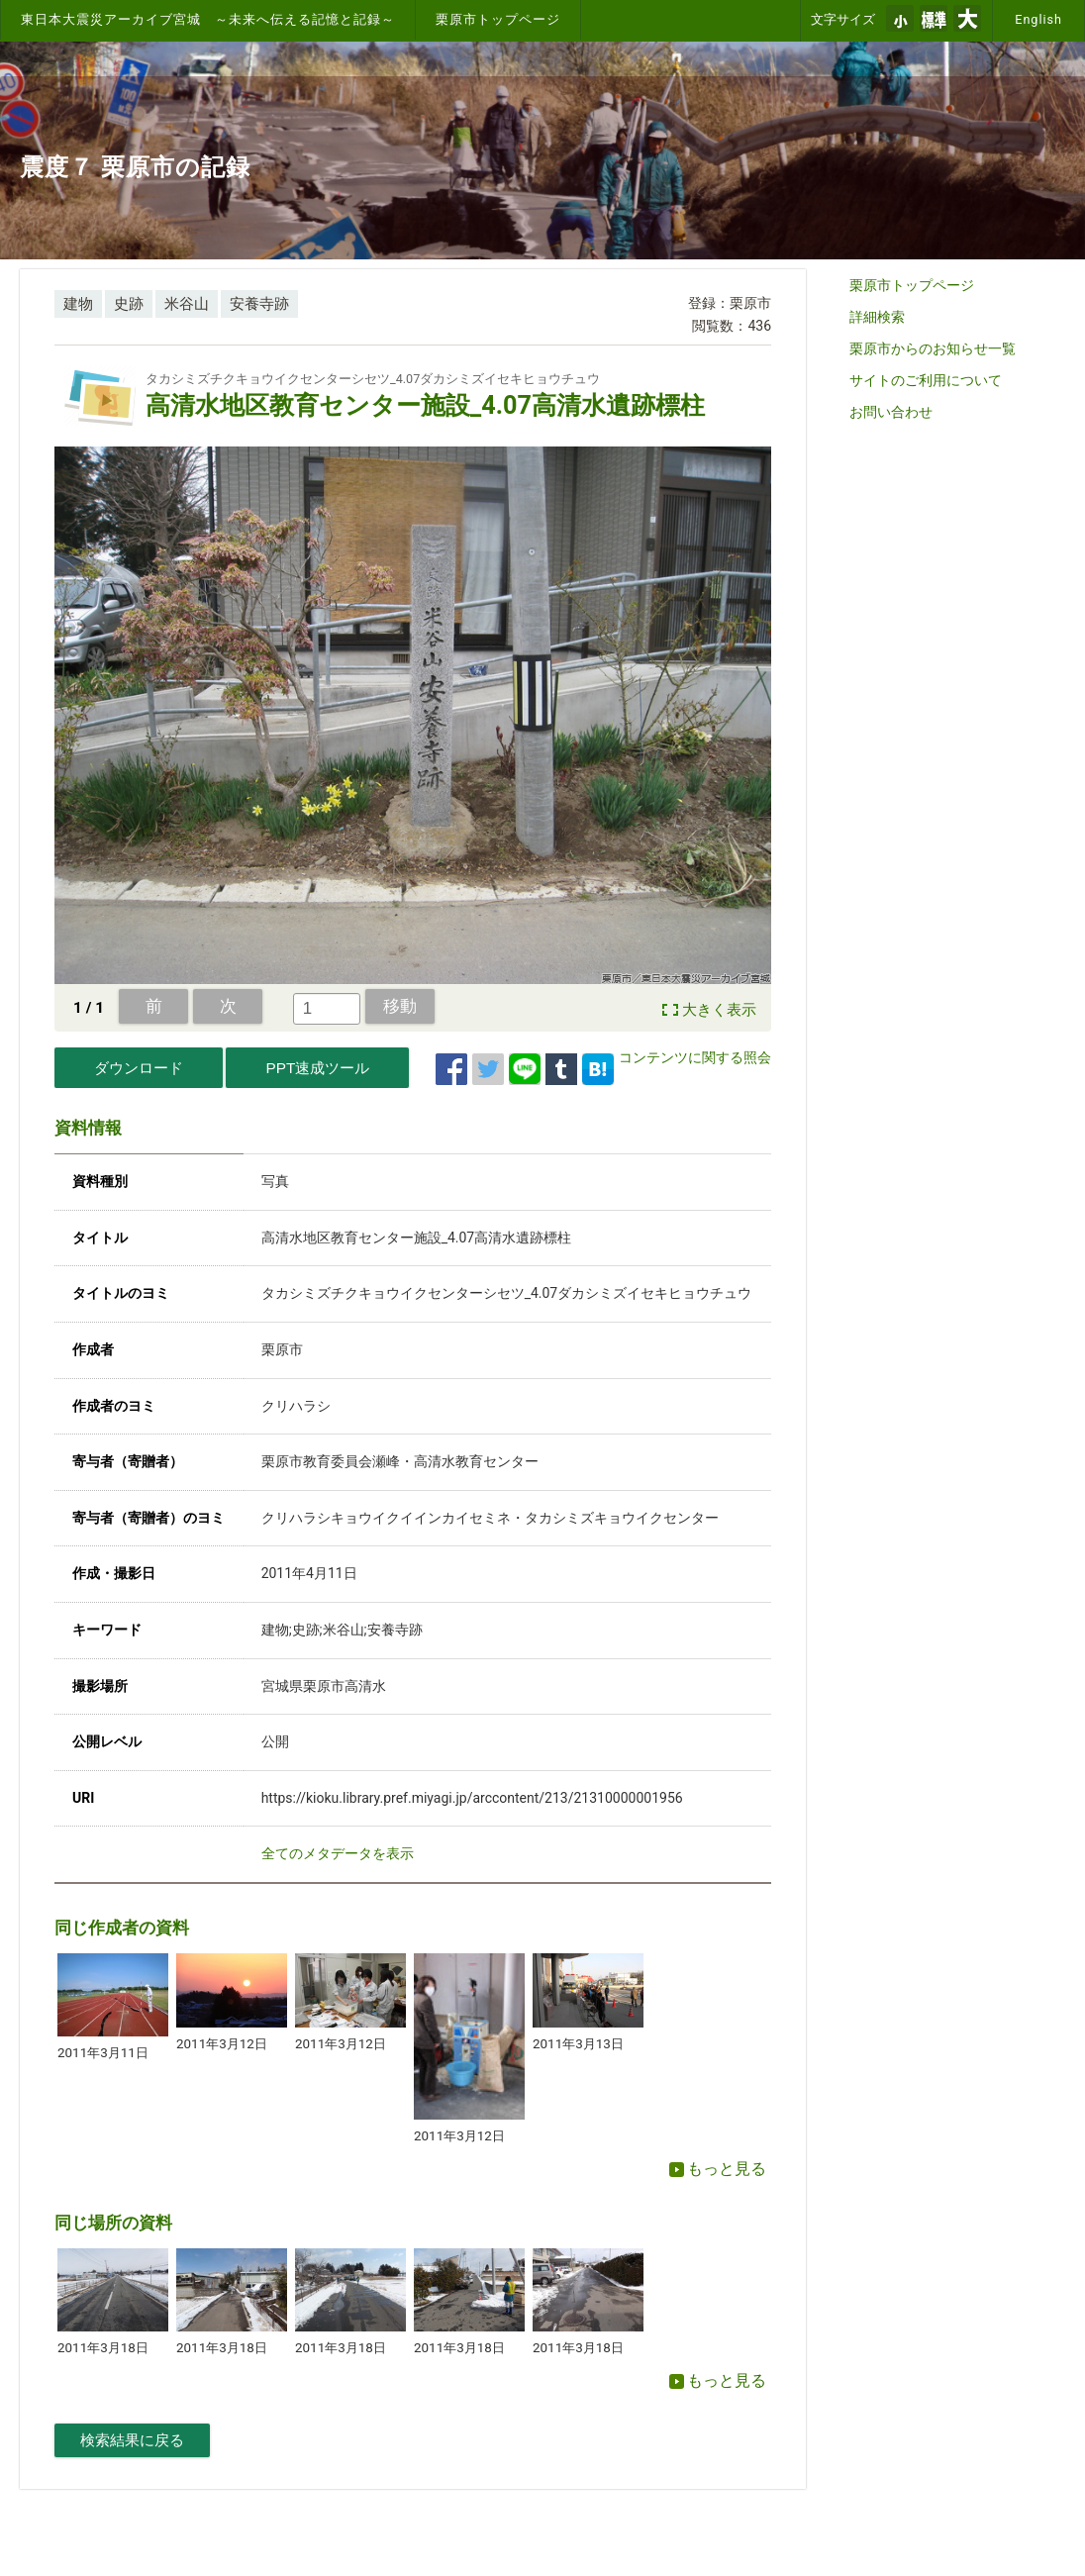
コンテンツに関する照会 (695, 1057)
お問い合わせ (891, 412)
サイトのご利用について (925, 380)
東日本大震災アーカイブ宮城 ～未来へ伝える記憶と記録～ (208, 19)
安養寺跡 (259, 304)
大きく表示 (719, 1010)
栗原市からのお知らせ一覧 (932, 348)
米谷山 (186, 304)
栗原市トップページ (498, 19)
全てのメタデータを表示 (337, 1853)
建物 (78, 304)
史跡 (129, 304)
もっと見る (717, 2168)
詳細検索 (877, 317)
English (1038, 19)
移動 (400, 1006)
